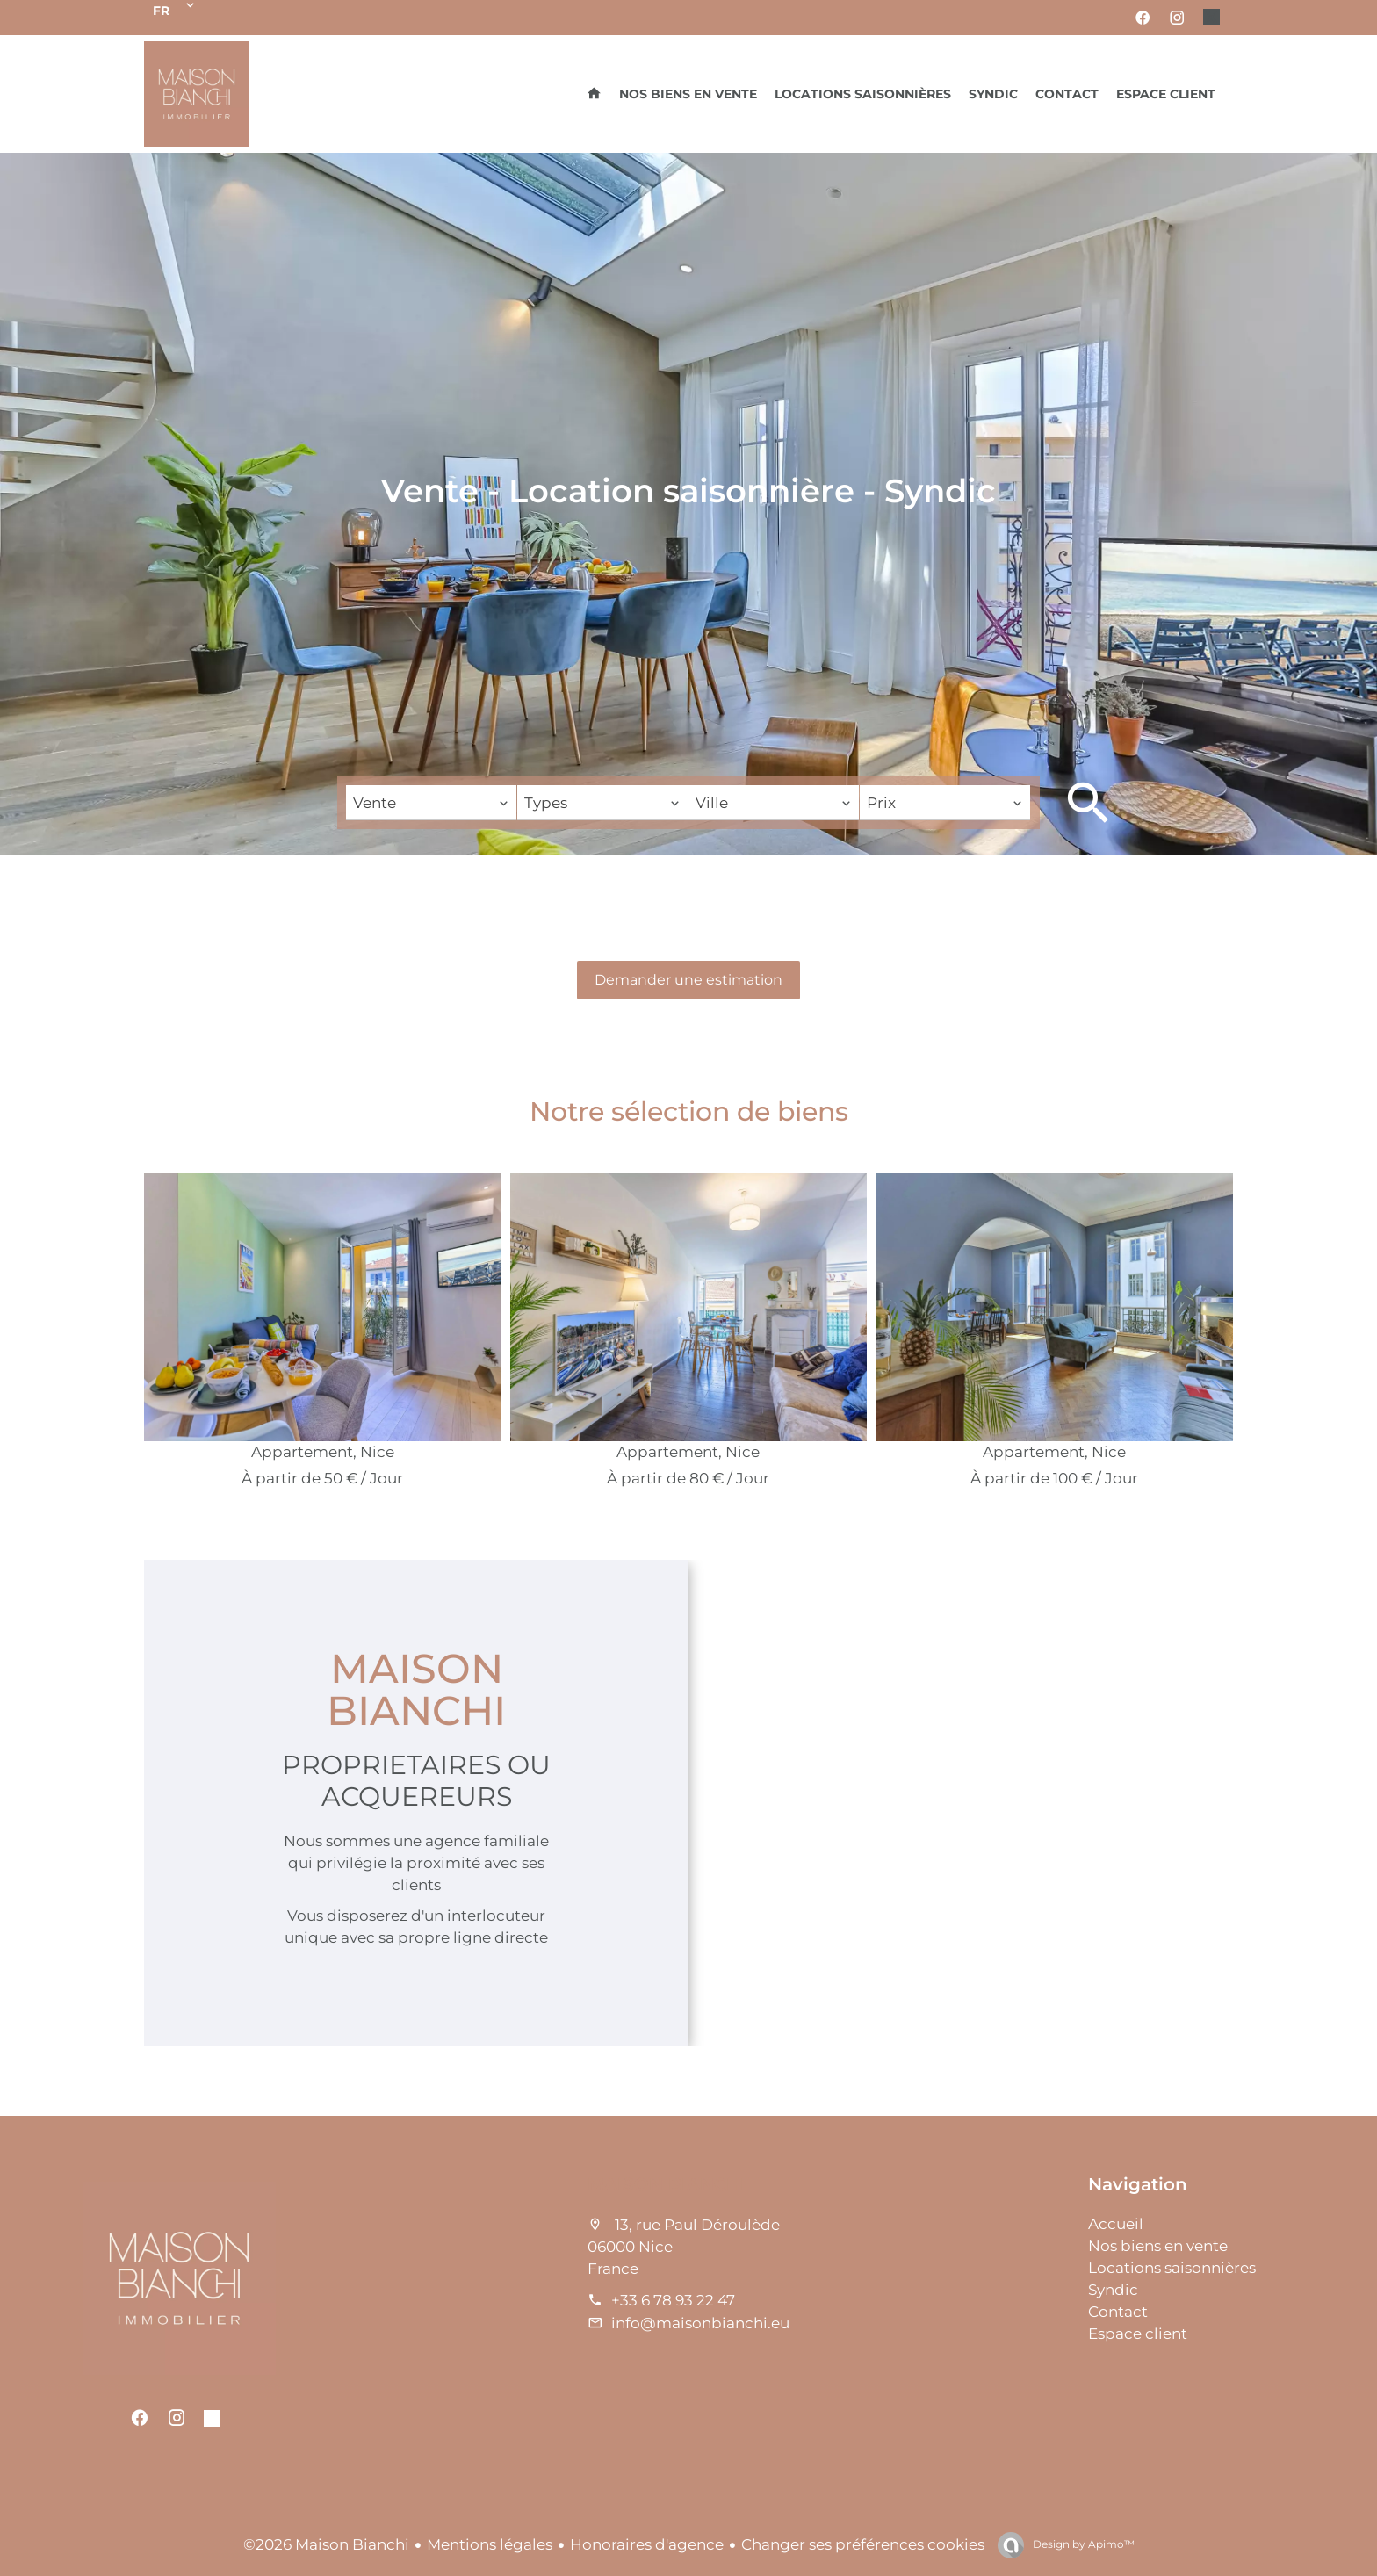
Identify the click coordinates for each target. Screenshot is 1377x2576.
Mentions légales (489, 2544)
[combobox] (431, 802)
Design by (1082, 2544)
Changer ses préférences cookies (862, 2544)
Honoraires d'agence (647, 2544)
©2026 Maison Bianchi (326, 2544)
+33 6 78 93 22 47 (673, 2300)
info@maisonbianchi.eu (700, 2323)
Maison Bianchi (667, 2184)
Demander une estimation (688, 979)
